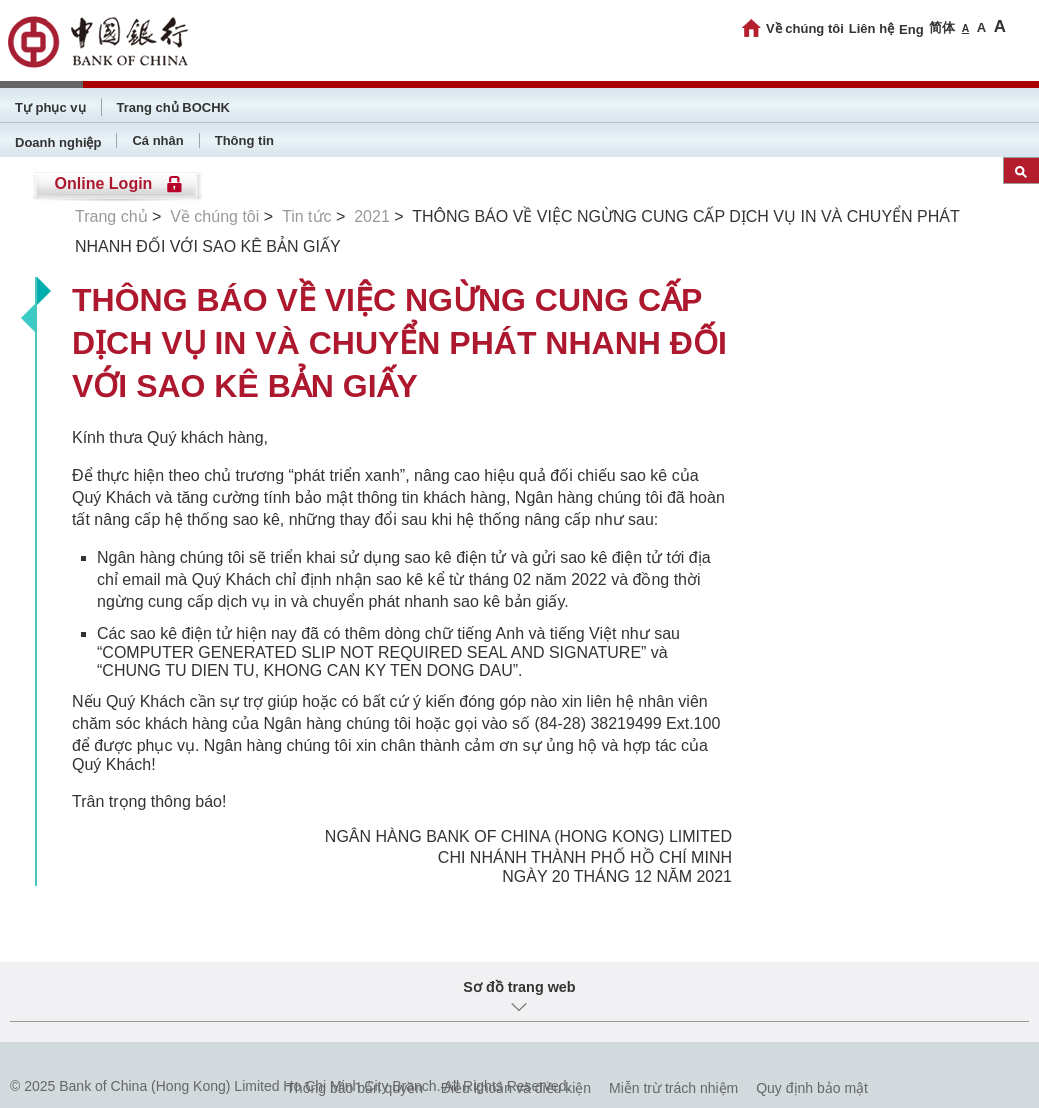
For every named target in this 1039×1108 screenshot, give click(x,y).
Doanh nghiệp (58, 142)
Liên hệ (871, 28)
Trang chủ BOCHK (173, 107)
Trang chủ (111, 216)
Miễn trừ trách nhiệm (673, 1088)
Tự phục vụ (50, 107)
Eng (911, 29)
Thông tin (244, 140)
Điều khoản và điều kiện (516, 1088)
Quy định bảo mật (812, 1088)
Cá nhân (157, 140)
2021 (372, 216)
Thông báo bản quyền (354, 1088)
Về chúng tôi (805, 28)
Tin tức (307, 216)
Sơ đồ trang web (519, 987)
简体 (942, 27)
